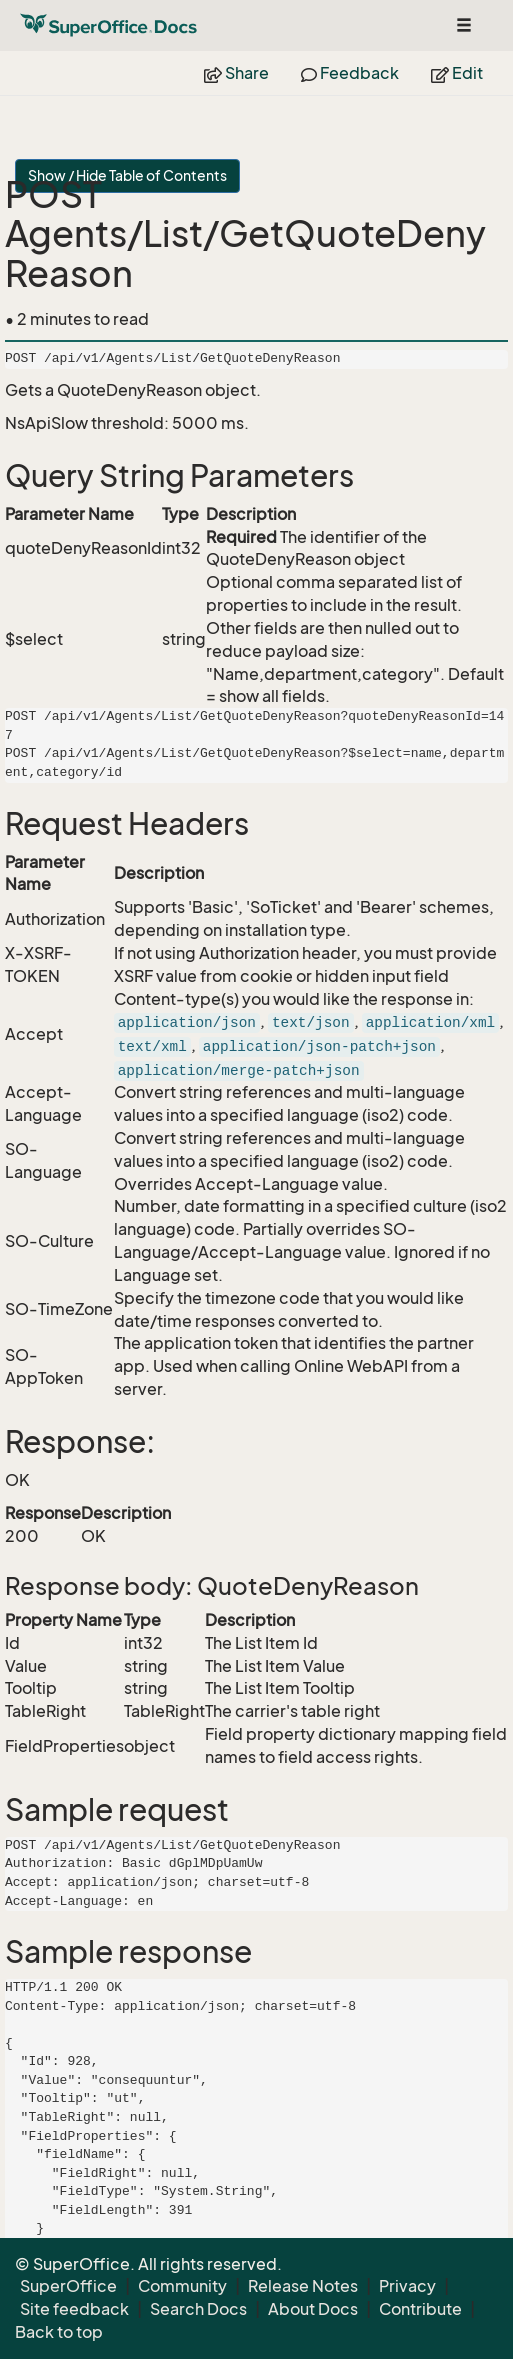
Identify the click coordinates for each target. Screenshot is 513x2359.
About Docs (313, 2309)
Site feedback (74, 2309)
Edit (457, 73)
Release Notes (303, 2286)
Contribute (420, 2309)
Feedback (350, 73)
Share (236, 73)
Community (182, 2286)
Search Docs (198, 2309)
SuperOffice (68, 2286)
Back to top (59, 2332)
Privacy (407, 2286)
